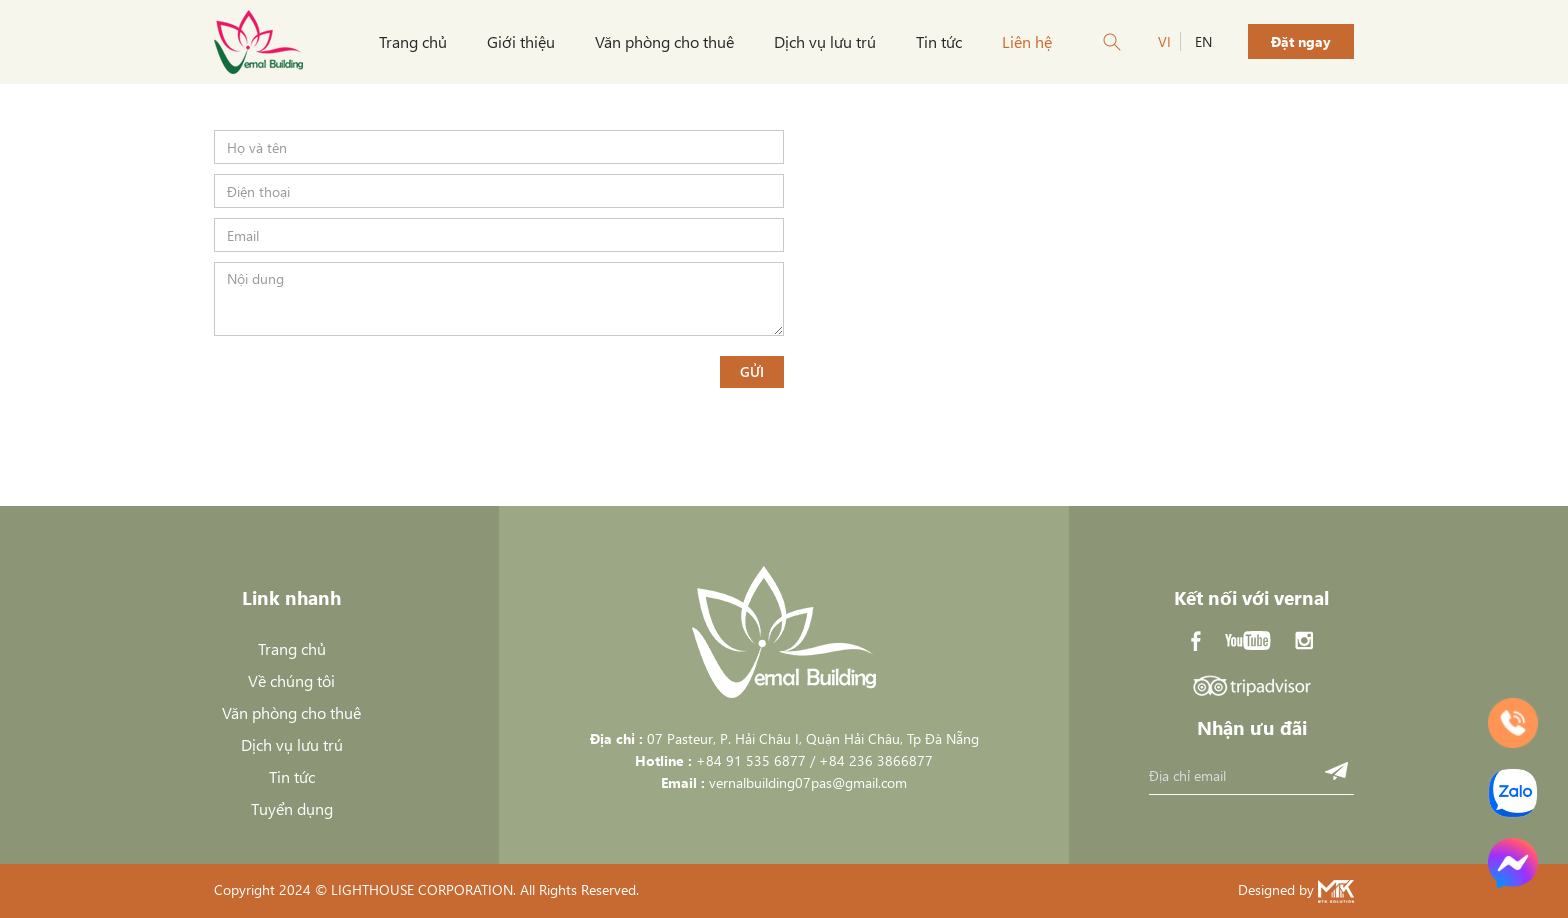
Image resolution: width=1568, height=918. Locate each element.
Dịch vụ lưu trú (825, 41)
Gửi (752, 371)
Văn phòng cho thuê (664, 41)
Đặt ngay (1301, 41)
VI (1164, 41)
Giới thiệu (521, 41)
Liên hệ (1027, 41)
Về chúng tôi (291, 680)
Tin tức (939, 41)
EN (1203, 41)
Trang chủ (413, 41)
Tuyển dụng (292, 808)
